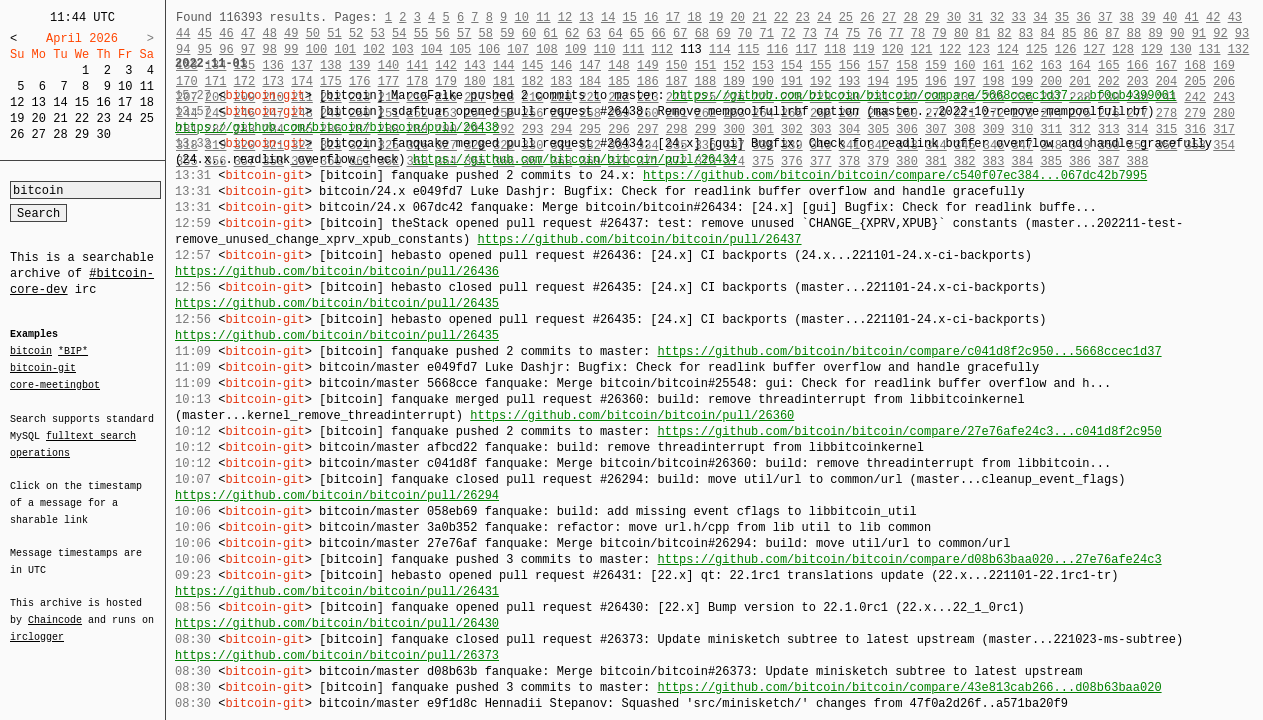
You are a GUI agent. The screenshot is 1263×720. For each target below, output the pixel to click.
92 (1220, 33)
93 (1242, 33)
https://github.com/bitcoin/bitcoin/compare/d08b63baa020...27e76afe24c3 (909, 559)
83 (1026, 33)
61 (550, 33)
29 (82, 134)
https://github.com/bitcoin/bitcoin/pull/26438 (337, 127)
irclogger (37, 624)
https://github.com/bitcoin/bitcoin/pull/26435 (337, 303)
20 (39, 118)
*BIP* (73, 352)
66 (658, 33)
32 (997, 17)
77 (896, 33)
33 (1018, 17)
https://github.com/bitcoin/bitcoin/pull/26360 (632, 415)
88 (1134, 33)
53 (377, 33)
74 (831, 33)
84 (1047, 33)
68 (702, 33)
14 (60, 102)
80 (961, 33)
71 (766, 33)
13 (39, 102)
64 (615, 33)
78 (918, 33)
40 (1170, 17)
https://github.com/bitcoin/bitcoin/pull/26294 (337, 495)
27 (39, 134)
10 (125, 86)
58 (486, 33)
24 (125, 118)
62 (572, 33)
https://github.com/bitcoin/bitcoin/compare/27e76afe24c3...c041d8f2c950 (909, 431)
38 (1127, 17)
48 (269, 33)
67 (680, 33)
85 (1069, 33)
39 (1148, 17)
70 (745, 33)
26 (17, 134)
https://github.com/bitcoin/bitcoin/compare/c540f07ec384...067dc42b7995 (895, 175)
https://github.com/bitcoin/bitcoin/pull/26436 (337, 271)
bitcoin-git (43, 368)
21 (60, 118)
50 (313, 33)
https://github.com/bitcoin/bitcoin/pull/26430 (337, 623)
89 (1155, 33)
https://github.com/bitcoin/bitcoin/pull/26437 (639, 239)
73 (810, 33)
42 (1213, 17)
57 (464, 33)
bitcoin (31, 352)
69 (723, 33)
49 (291, 33)
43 (1235, 17)
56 (442, 33)
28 (60, 134)
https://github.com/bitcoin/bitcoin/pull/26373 (337, 655)
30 (103, 134)
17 (125, 102)
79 (939, 33)
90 (1177, 33)
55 (421, 33)
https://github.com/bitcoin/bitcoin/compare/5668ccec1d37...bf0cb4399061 (924, 95)
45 (205, 33)
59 (507, 33)
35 (1062, 17)
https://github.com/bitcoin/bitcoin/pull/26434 (575, 159)
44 (183, 33)
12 (17, 102)
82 (1004, 33)
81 (983, 33)
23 (103, 118)
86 (1091, 33)
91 (1199, 33)
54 (399, 33)
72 (788, 33)
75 (853, 33)
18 (147, 102)
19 (17, 118)
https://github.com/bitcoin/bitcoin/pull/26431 (337, 591)
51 (334, 33)
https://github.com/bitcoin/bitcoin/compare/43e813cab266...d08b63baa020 (909, 687)
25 (147, 118)
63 (594, 33)
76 (875, 33)
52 (356, 33)
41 (1191, 17)
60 (529, 33)
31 (975, 17)
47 (248, 33)
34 (1040, 17)
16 (103, 102)
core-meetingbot (55, 384)
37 (1105, 17)
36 (1083, 17)
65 (637, 33)
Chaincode (55, 608)
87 (1112, 33)
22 (82, 118)
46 (226, 33)
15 (82, 102)
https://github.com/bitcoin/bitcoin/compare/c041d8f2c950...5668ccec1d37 (909, 351)
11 (147, 86)
